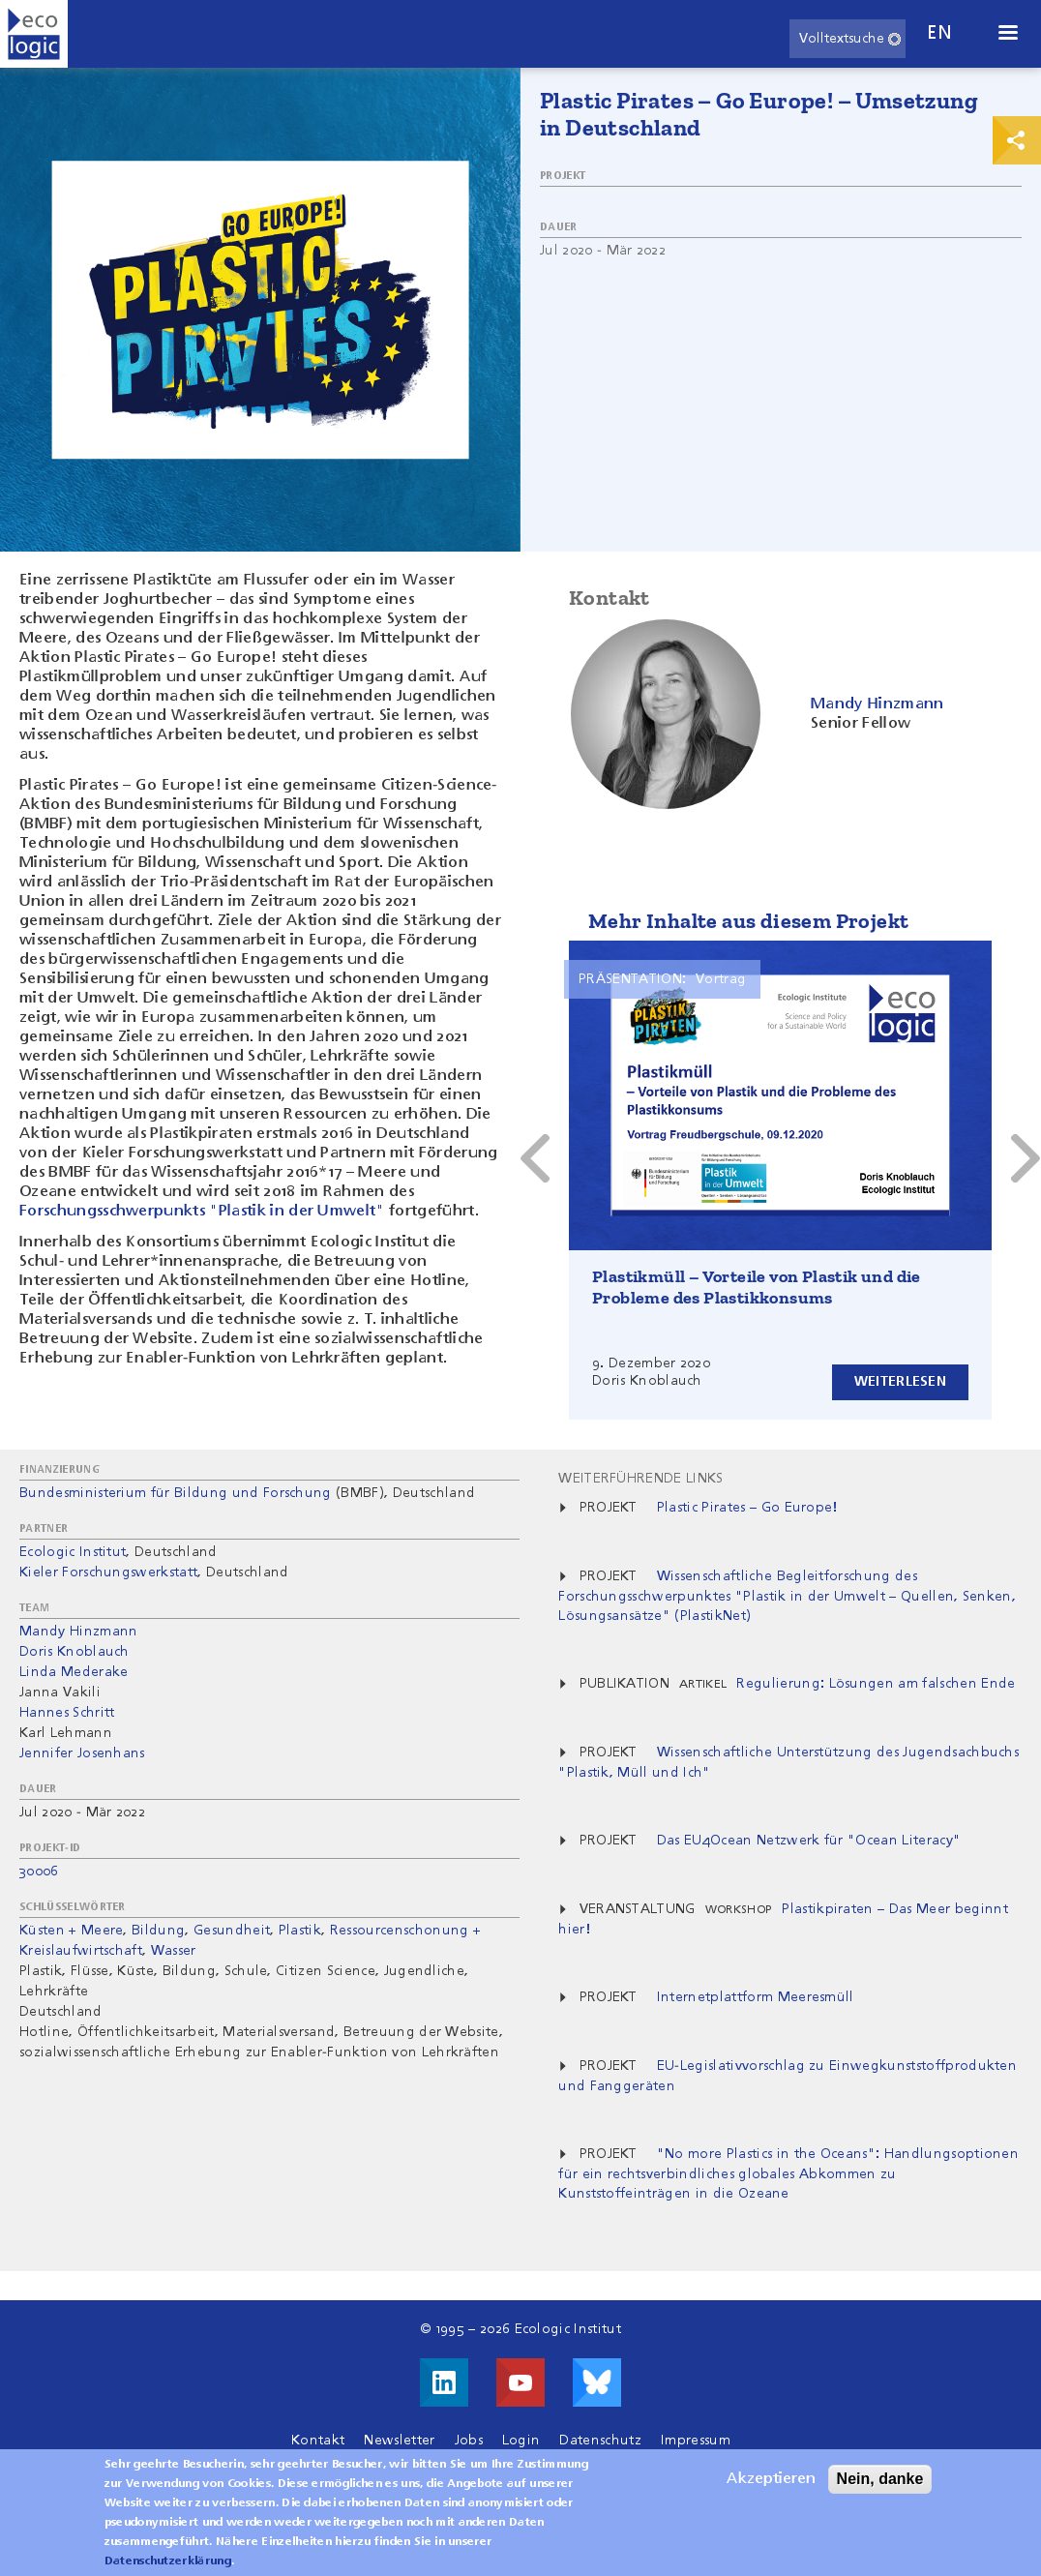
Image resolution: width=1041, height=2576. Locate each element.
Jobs (469, 2440)
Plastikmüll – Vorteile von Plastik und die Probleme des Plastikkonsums (756, 1287)
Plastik (300, 1930)
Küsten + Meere (71, 1930)
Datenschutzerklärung (167, 2561)
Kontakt (317, 2440)
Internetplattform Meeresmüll (755, 1997)
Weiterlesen (900, 1382)
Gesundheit (231, 1930)
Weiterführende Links (640, 1478)
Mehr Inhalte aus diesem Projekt (748, 921)
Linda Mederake (73, 1672)
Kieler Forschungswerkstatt (108, 1572)
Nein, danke (880, 2479)
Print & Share (1017, 140)
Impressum (695, 2440)
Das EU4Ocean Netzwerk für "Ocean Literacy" (809, 1840)
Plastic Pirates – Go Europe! (747, 1507)
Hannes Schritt (66, 1713)
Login (521, 2440)
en (939, 33)
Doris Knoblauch (74, 1652)
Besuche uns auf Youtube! (520, 2382)
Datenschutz (600, 2440)
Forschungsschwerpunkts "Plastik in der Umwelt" (202, 1211)
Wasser (173, 1951)
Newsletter (399, 2440)
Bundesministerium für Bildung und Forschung (175, 1493)
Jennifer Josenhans (82, 1753)
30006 (39, 1871)
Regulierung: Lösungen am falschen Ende (875, 1684)
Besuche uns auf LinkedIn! (444, 2382)
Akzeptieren (771, 2479)
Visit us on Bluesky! (597, 2382)
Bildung (158, 1930)
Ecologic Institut (72, 1552)
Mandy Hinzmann (78, 1631)
